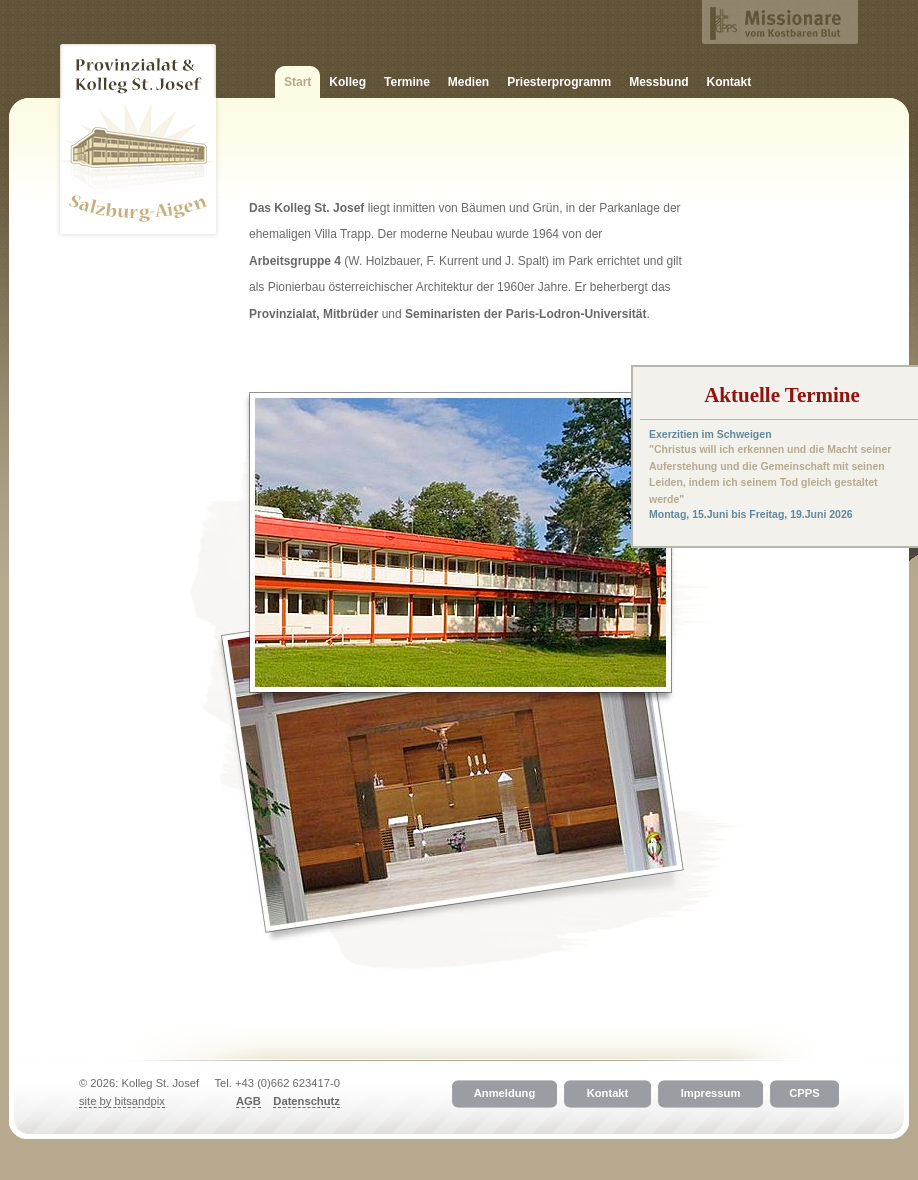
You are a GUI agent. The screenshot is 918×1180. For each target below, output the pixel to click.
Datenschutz (306, 1101)
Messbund (658, 82)
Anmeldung (505, 1094)
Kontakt (729, 82)
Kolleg (347, 82)
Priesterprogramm (559, 82)
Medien (468, 82)
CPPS (804, 1094)
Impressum (711, 1094)
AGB (248, 1101)
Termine (407, 82)
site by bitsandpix (122, 1101)
